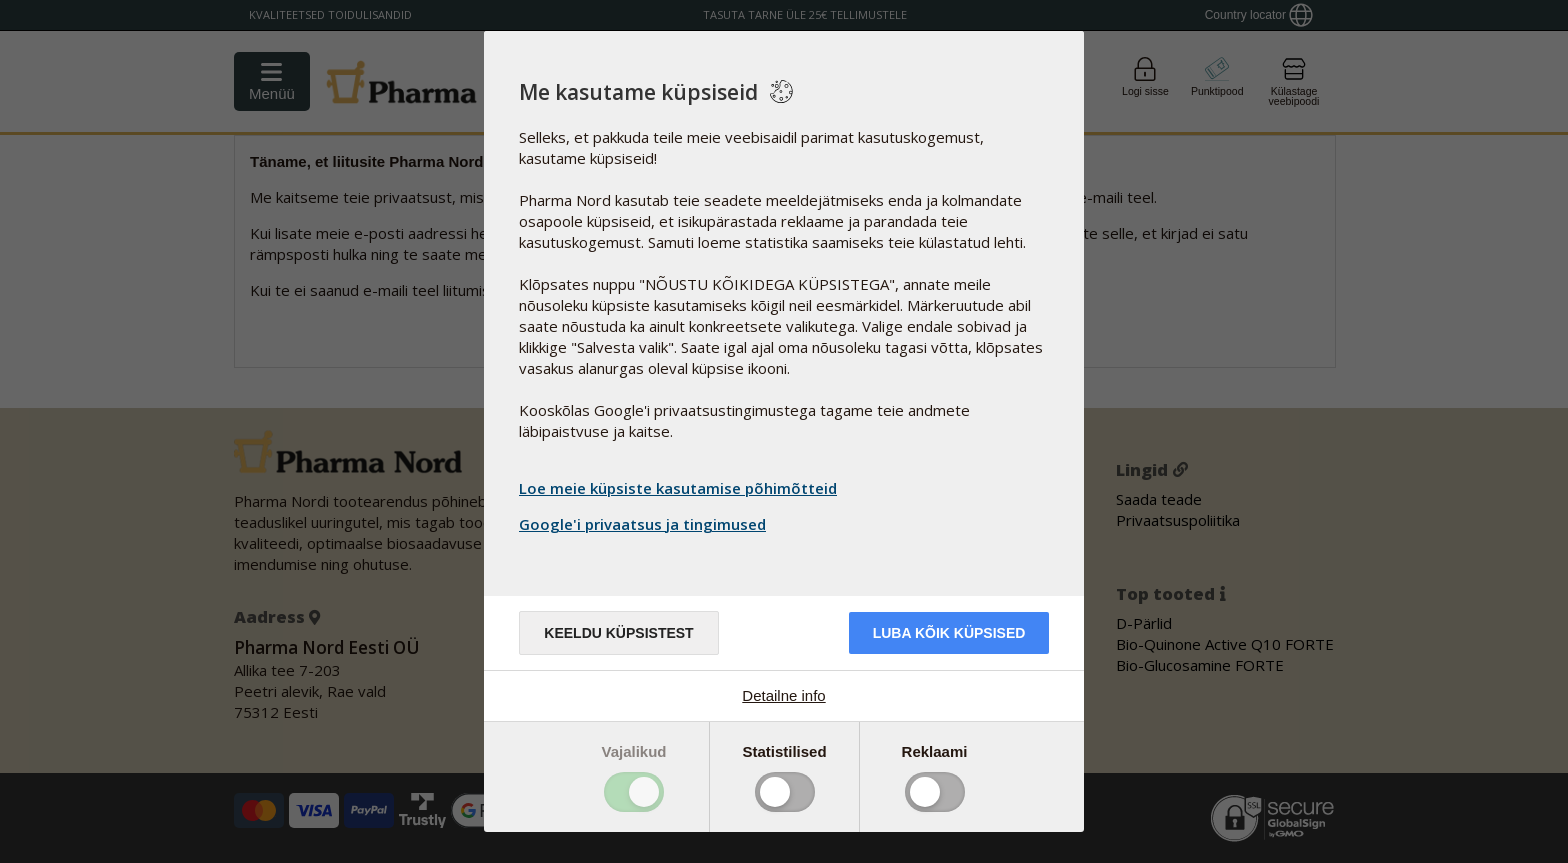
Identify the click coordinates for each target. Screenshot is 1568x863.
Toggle (634, 792)
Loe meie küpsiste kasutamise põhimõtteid (678, 488)
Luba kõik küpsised (949, 633)
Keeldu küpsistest (618, 633)
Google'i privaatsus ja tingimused (645, 524)
